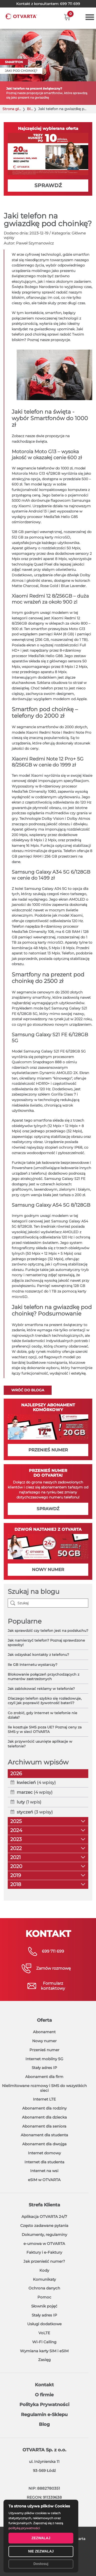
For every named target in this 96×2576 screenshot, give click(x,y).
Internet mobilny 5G (44, 2058)
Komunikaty (44, 2279)
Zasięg (44, 2359)
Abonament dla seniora (44, 2126)
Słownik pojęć (44, 2306)
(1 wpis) (29, 1802)
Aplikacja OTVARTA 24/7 (44, 2216)
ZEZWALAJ (40, 2538)
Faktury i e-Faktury (44, 2252)
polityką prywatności (24, 2528)
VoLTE (44, 2333)
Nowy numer (44, 2040)
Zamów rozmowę (53, 1968)
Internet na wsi (44, 2170)
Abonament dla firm (44, 2076)
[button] (67, 17)
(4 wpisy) (36, 1782)
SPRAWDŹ (48, 185)
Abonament (44, 2031)
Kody (44, 2270)
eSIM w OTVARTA (44, 2179)
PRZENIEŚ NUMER (48, 1449)
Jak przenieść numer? (44, 2261)
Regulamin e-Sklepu (44, 2414)
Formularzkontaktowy (53, 1986)
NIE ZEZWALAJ (41, 2551)
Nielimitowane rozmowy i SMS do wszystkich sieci (44, 2088)
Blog (30, 109)
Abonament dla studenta (44, 2135)
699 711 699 (70, 4)
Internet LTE (44, 2099)
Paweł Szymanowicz (35, 243)
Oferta (44, 2020)
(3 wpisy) (35, 1812)
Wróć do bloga (27, 1390)
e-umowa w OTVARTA (44, 2243)
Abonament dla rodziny (44, 2108)
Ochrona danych (44, 2288)
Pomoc (44, 2297)
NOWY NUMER (48, 1569)
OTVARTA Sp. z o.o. (44, 2450)
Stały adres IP (44, 2067)
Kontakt (44, 2385)
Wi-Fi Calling (44, 2342)
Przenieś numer (44, 2049)
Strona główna (12, 109)
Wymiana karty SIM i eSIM (44, 2351)
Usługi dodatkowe (44, 2324)
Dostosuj (40, 2564)
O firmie (44, 2395)
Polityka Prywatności (44, 2404)
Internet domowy (44, 2153)
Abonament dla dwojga (44, 2144)
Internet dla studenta (44, 2162)
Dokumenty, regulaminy (44, 2234)
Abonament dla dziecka (44, 2117)
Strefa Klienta (44, 2205)
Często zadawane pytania (44, 2225)
